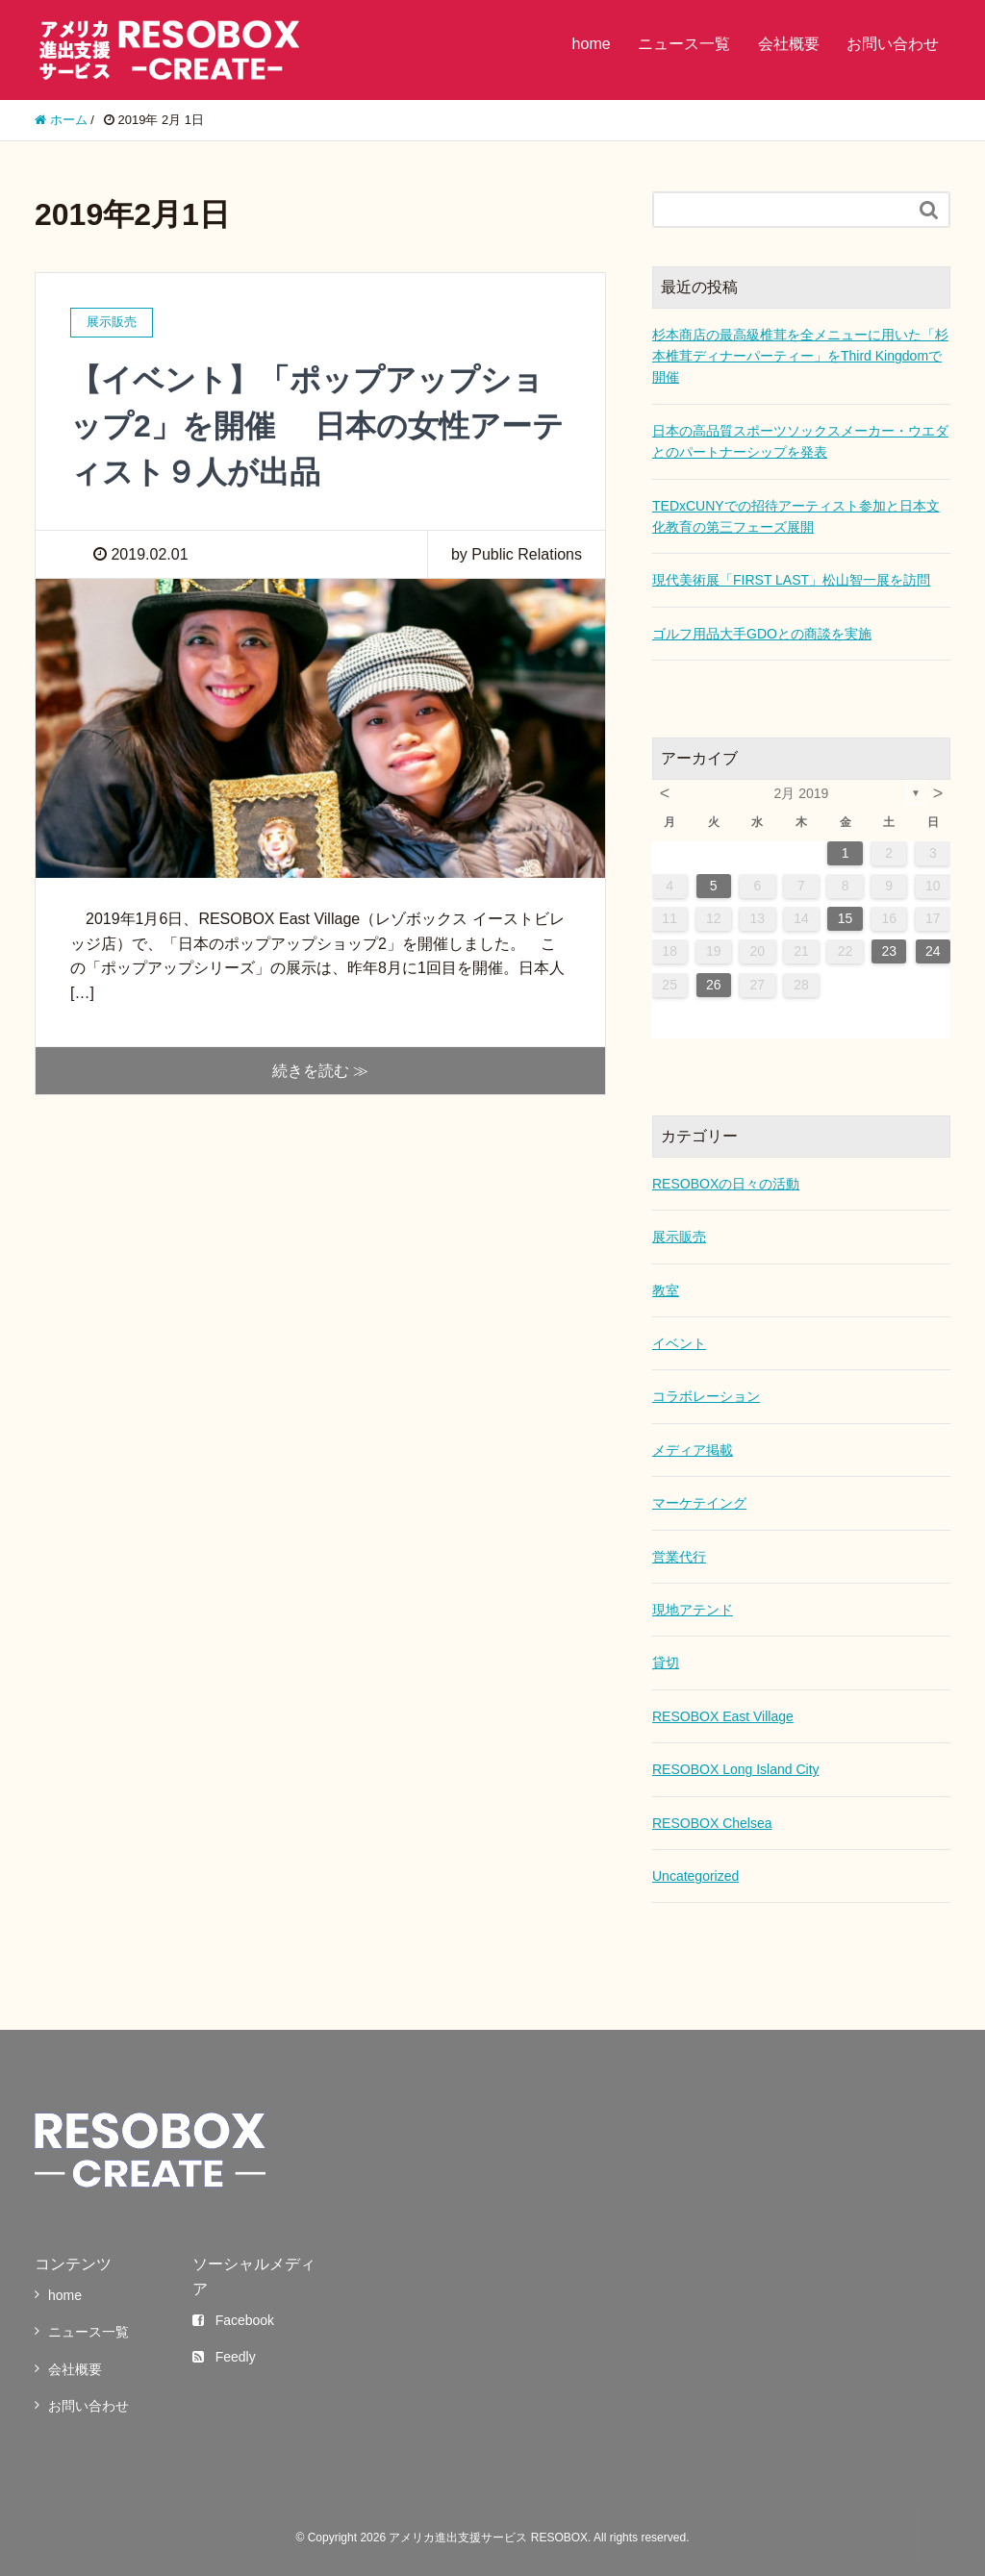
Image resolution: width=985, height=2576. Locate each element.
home (591, 44)
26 (713, 984)
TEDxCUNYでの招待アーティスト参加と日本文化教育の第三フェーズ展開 (796, 516)
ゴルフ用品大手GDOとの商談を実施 (761, 633)
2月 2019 (801, 793)
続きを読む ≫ (320, 1071)
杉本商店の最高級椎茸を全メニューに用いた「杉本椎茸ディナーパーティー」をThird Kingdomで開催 (800, 356)
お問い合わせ (892, 44)
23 (889, 951)
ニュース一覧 (684, 44)
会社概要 (789, 44)
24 (933, 951)
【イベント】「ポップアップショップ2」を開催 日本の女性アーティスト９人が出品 (317, 426)
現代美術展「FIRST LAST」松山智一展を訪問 (791, 580)
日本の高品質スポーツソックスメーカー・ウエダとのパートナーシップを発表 (800, 441)
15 (845, 918)
